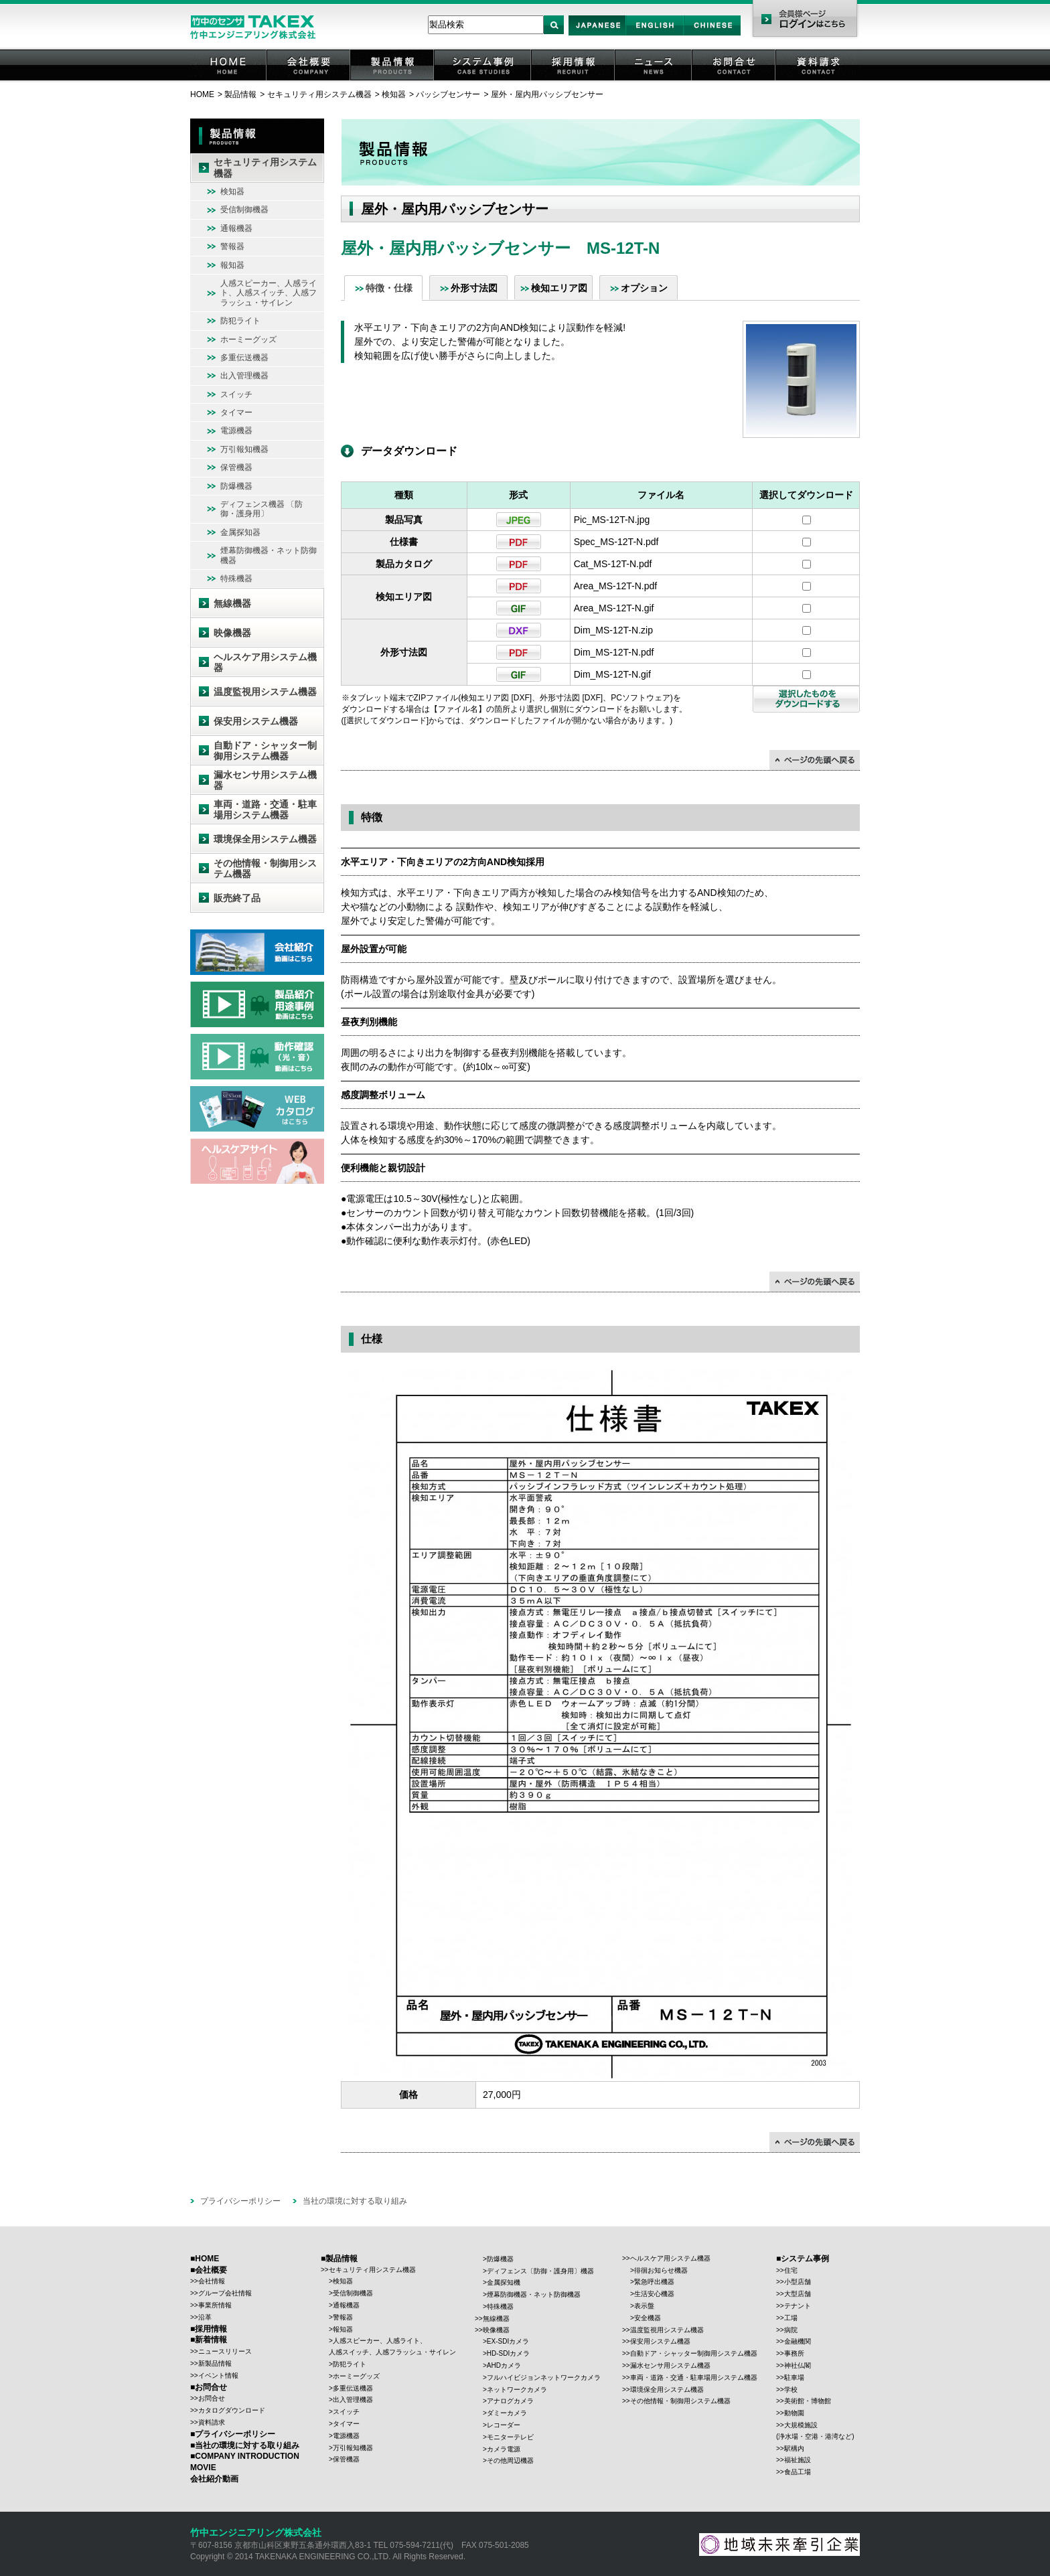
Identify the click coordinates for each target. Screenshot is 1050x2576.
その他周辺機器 (510, 2460)
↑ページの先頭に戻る (814, 760)
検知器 (394, 94)
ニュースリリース (225, 2351)
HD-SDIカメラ (508, 2353)
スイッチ (236, 394)
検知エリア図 (559, 288)
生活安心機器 (654, 2293)
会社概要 (211, 2270)
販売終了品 (237, 898)
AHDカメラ (504, 2365)
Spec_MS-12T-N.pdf (616, 541)
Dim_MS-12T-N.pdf (614, 652)
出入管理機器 (244, 375)
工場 (791, 2318)
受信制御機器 (244, 209)
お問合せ (211, 2387)
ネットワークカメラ (517, 2389)
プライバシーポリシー (240, 2201)
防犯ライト (240, 320)
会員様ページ (804, 20)
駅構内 (794, 2448)
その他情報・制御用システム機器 (265, 869)
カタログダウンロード (231, 2410)
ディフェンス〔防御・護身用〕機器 (540, 2271)
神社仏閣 (797, 2365)
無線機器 (232, 603)
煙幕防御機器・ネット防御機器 (268, 555)
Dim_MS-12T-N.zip (613, 630)
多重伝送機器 (244, 357)
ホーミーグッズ (248, 339)
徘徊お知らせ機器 (661, 2270)
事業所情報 (215, 2305)
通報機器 (236, 228)
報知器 (232, 265)
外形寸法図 (474, 288)
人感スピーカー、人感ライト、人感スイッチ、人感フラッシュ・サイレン (268, 293)
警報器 (232, 246)
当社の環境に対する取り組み (355, 2201)
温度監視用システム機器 (265, 691)
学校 (791, 2389)
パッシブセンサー (448, 94)
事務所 (794, 2353)
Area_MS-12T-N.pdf (616, 586)
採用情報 (211, 2329)
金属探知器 (240, 532)
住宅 (791, 2270)
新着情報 (211, 2339)
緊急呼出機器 (654, 2281)
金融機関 (797, 2341)
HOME (202, 94)
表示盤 (644, 2305)
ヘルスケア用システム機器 (265, 663)
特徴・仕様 (389, 288)
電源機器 (236, 430)
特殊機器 (236, 578)
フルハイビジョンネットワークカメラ (544, 2377)
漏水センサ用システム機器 (265, 780)
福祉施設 (797, 2460)
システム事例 (805, 2258)
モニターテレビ (510, 2437)
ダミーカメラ (507, 2413)
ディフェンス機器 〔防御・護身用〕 (261, 509)
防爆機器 (236, 486)
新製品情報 (215, 2363)
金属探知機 (503, 2282)
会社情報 (211, 2281)
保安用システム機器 (256, 721)
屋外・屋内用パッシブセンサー (547, 94)
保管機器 (236, 467)
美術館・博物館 (807, 2401)
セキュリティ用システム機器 (319, 94)
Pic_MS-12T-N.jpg (612, 519)
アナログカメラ (510, 2401)
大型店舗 (797, 2293)
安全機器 (647, 2318)
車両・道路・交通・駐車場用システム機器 (265, 810)
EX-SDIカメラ (508, 2341)
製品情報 (240, 94)
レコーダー (503, 2425)
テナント (797, 2305)
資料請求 (211, 2422)
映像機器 (232, 632)
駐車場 (794, 2377)
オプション (644, 288)
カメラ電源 (503, 2449)
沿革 (205, 2317)
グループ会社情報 (225, 2293)
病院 (791, 2330)
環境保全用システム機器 (265, 839)
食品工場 (797, 2472)
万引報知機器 (244, 449)
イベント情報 (218, 2375)
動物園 (794, 2413)
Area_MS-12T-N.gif (614, 608)
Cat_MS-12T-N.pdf (613, 563)
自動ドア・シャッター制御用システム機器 (265, 751)
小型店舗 (797, 2281)
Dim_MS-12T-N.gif (612, 674)
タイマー (236, 412)
